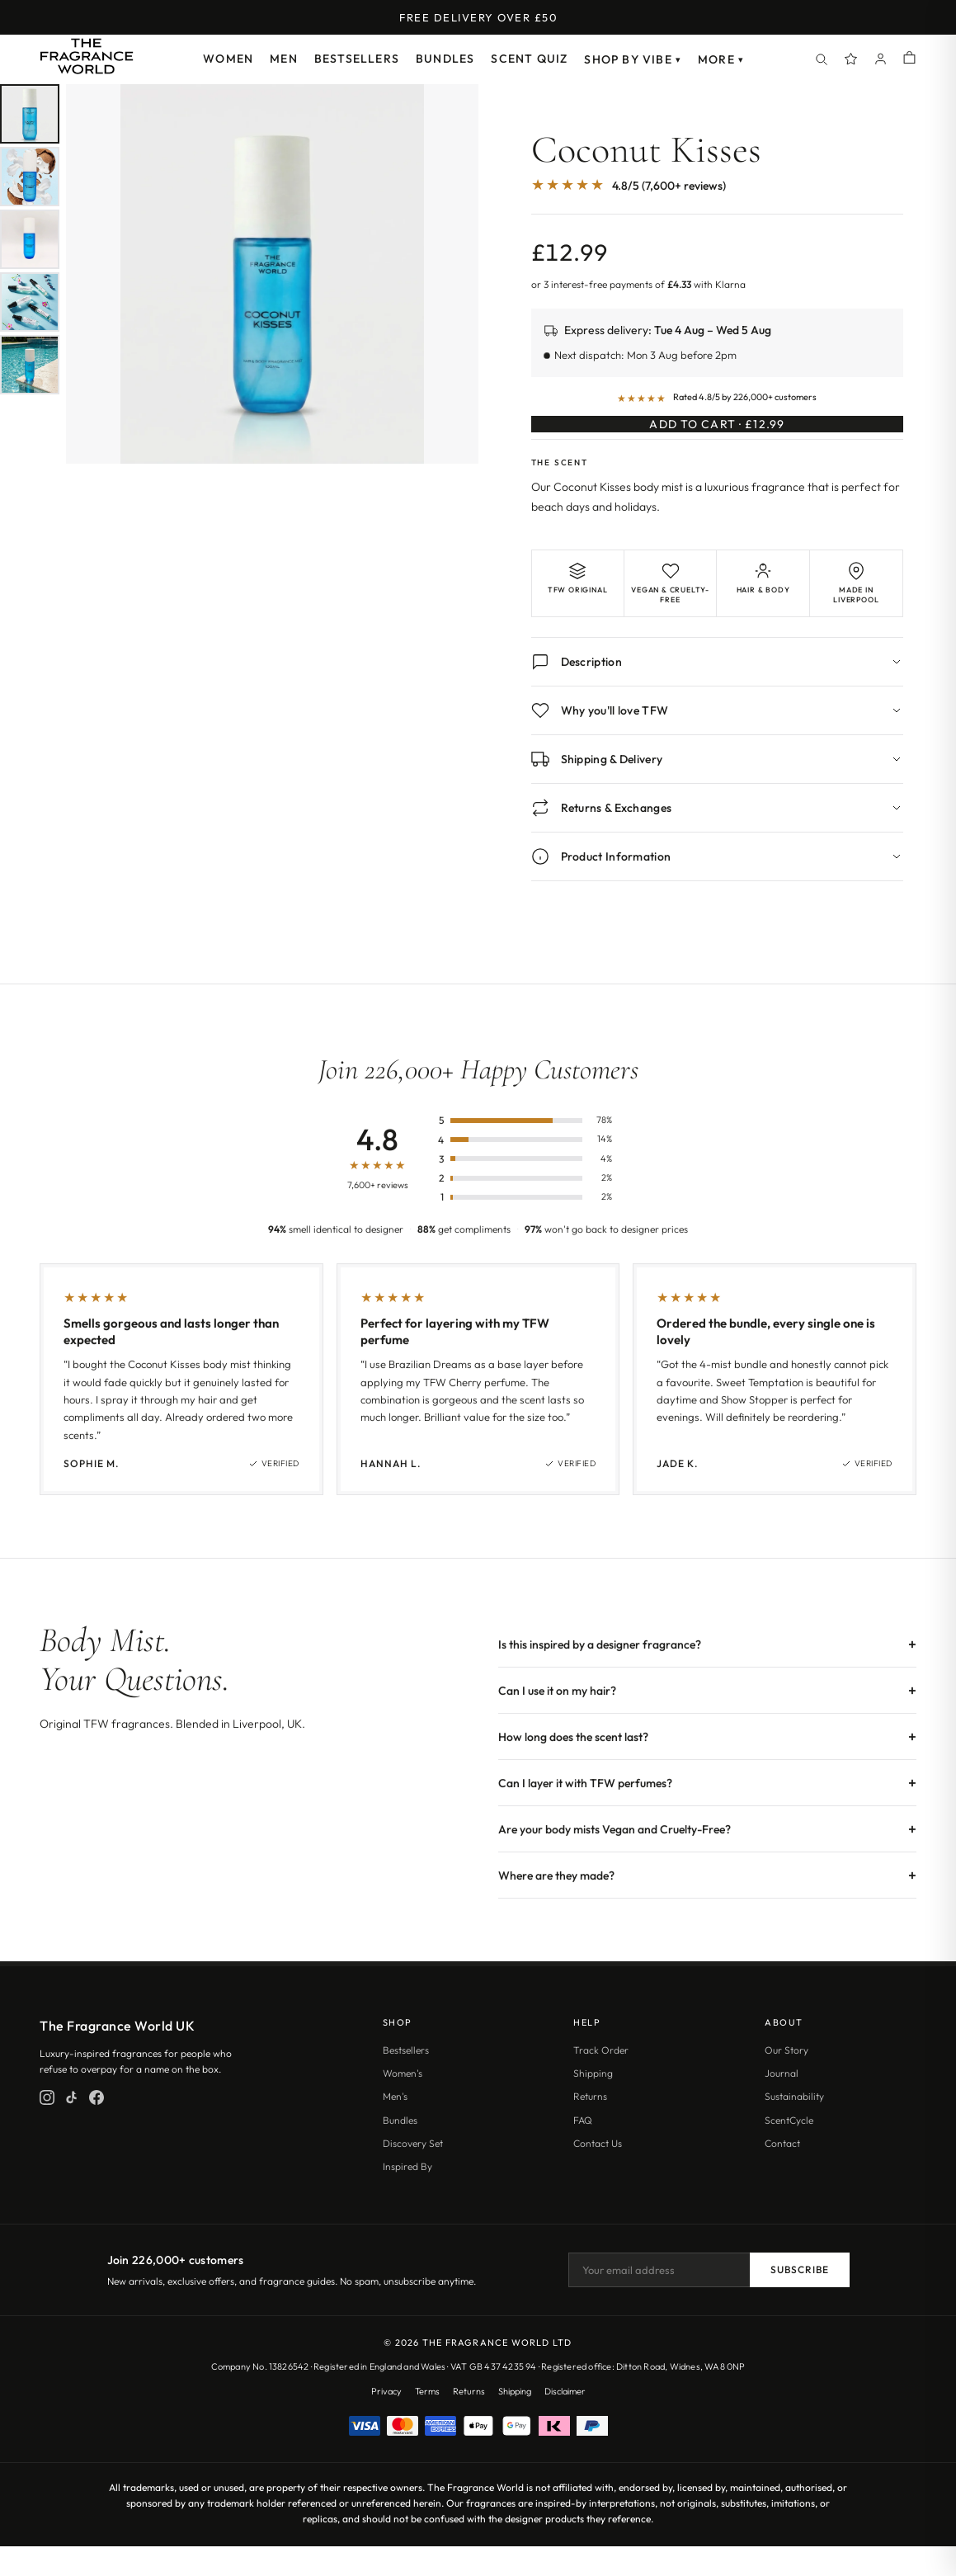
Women (228, 58)
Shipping (593, 2103)
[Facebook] (96, 2127)
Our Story (786, 2080)
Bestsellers (356, 58)
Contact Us (597, 2173)
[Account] (881, 59)
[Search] (821, 59)
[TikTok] (72, 2127)
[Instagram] (47, 2127)
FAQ (582, 2150)
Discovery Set (413, 2173)
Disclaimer (565, 2421)
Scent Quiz (529, 58)
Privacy (386, 2421)
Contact (782, 2173)
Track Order (601, 2080)
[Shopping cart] (909, 59)
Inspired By (407, 2196)
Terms (427, 2421)
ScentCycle (789, 2150)
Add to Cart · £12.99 (717, 438)
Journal (781, 2103)
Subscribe (799, 2300)
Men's (395, 2126)
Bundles (445, 58)
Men (284, 58)
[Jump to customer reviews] (717, 194)
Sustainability (794, 2126)
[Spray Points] (851, 59)
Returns (590, 2126)
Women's (402, 2103)
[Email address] (659, 2299)
